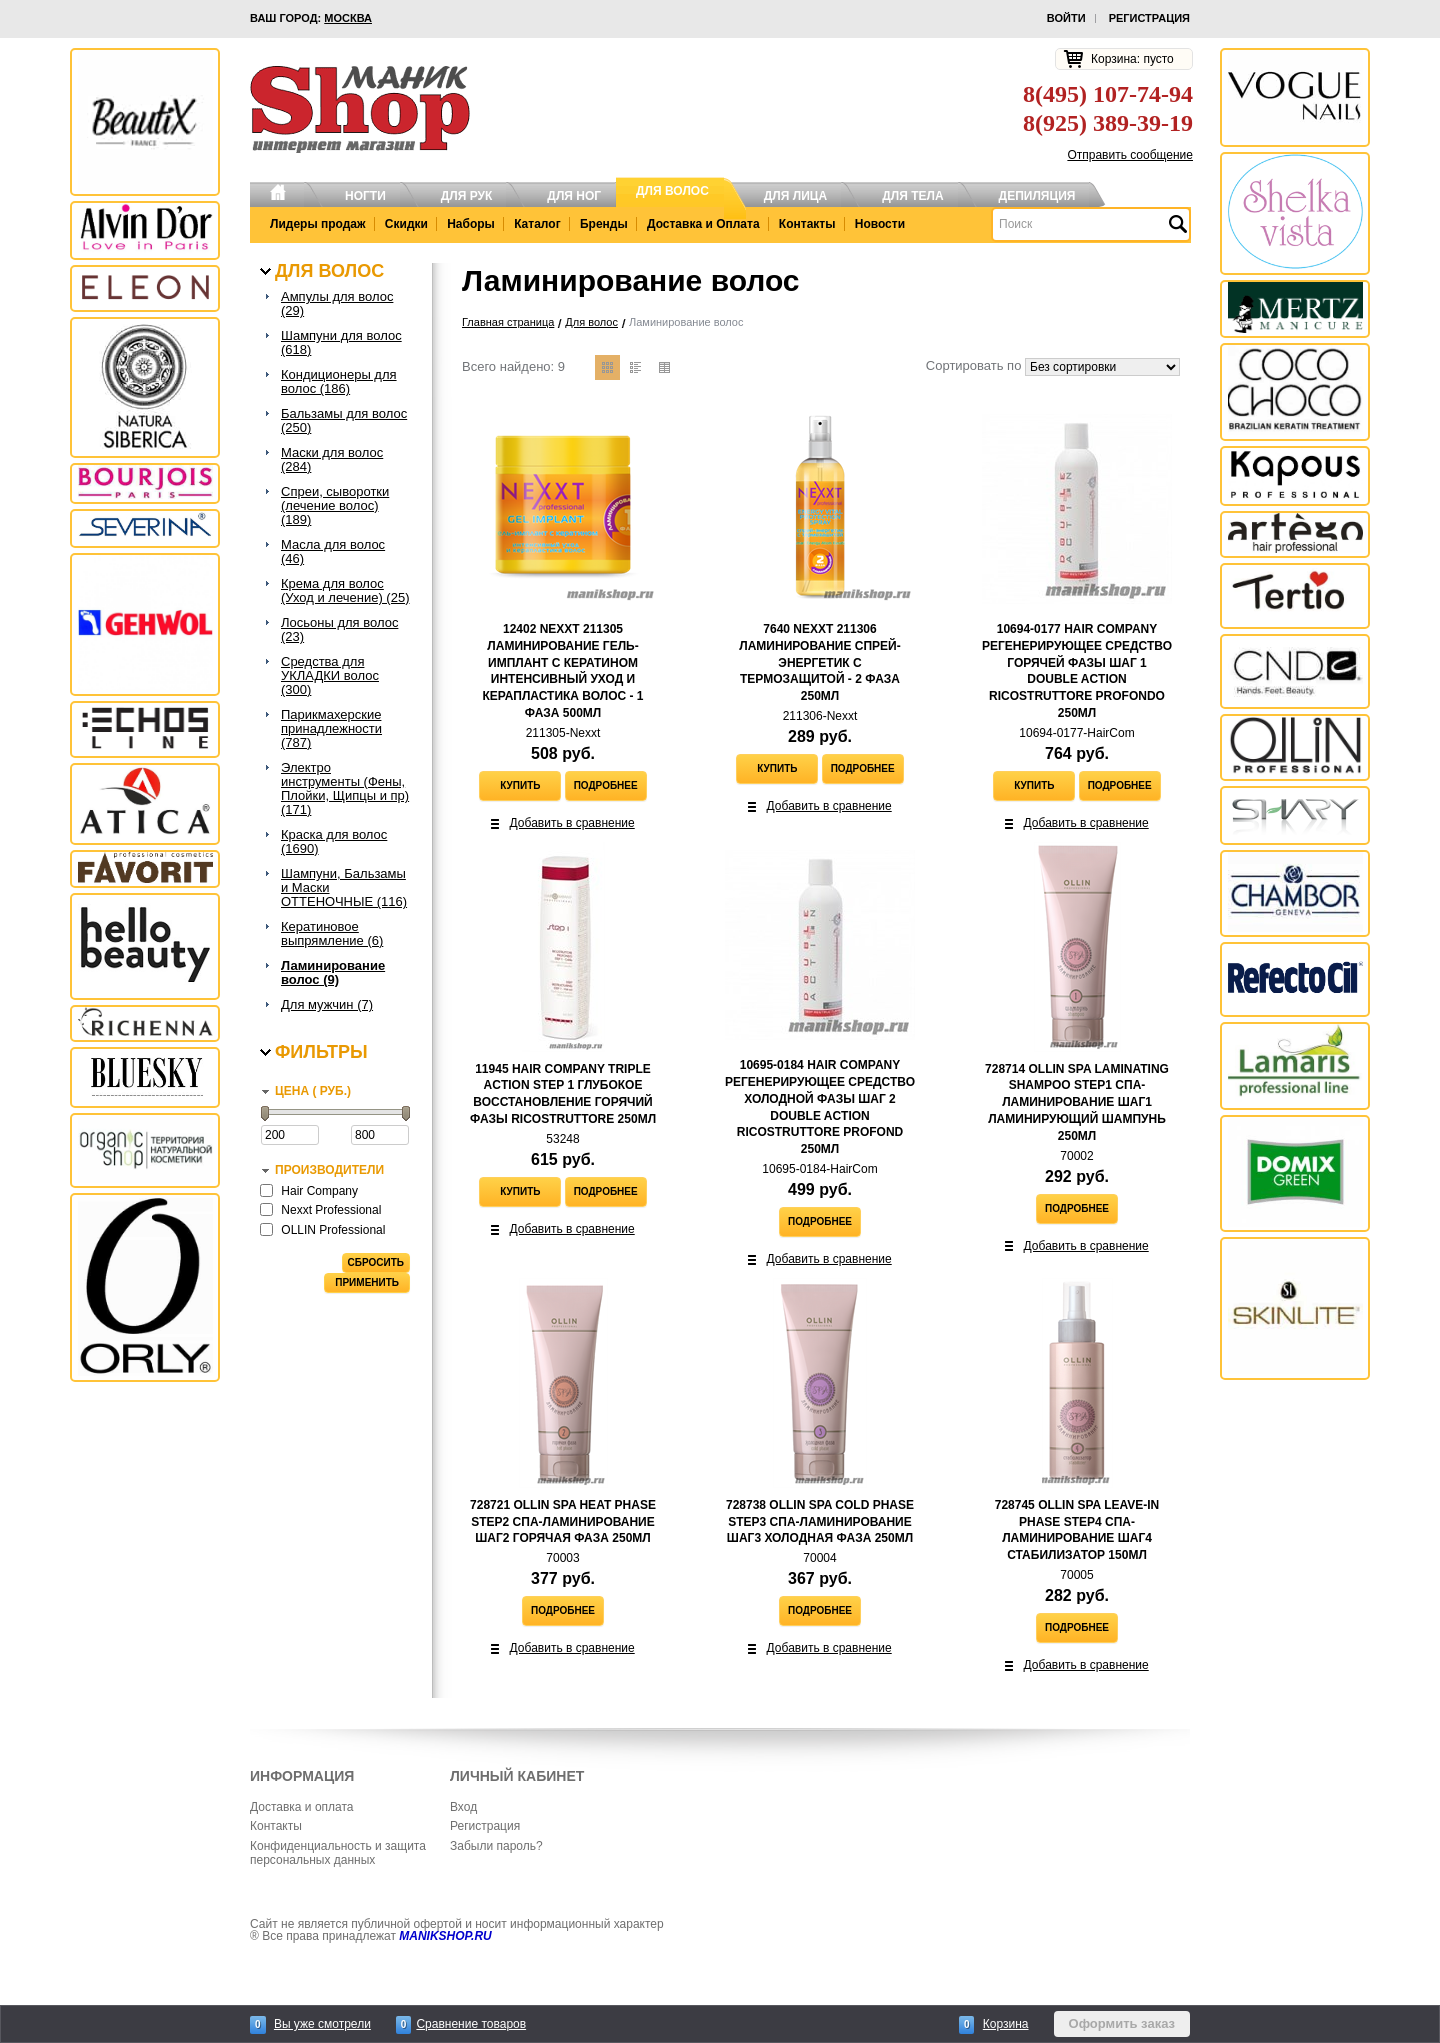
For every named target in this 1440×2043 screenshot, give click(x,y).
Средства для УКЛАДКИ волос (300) (330, 676)
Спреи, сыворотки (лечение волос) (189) (335, 506)
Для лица (795, 196)
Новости (880, 224)
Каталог (537, 224)
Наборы (471, 224)
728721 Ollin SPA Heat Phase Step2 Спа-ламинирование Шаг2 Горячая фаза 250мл (563, 1522)
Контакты (807, 224)
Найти (1177, 224)
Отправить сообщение (1130, 155)
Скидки (406, 224)
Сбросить (376, 1262)
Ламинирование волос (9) (333, 973)
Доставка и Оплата (703, 224)
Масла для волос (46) (333, 552)
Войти (1066, 18)
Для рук (467, 196)
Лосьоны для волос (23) (339, 630)
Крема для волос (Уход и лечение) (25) (345, 591)
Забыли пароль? (496, 1846)
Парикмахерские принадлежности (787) (331, 729)
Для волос (672, 191)
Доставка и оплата (302, 1807)
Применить (367, 1282)
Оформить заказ (1122, 2023)
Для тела (912, 196)
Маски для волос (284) (332, 460)
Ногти (365, 196)
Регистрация (1149, 18)
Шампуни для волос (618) (341, 343)
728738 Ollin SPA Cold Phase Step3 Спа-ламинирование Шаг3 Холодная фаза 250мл (820, 1522)
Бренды (604, 224)
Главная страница (508, 322)
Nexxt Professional (331, 1210)
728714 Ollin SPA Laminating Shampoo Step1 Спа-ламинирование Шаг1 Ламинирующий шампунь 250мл (1077, 1102)
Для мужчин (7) (327, 1005)
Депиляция (1037, 196)
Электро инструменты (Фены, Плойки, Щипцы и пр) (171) (345, 789)
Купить (520, 785)
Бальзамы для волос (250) (344, 421)
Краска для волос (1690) (334, 842)
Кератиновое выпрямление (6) (332, 934)
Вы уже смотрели (322, 2024)
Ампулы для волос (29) (337, 304)
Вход (463, 1807)
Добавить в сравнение (572, 823)
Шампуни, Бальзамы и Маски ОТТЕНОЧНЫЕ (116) (344, 888)
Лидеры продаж (318, 224)
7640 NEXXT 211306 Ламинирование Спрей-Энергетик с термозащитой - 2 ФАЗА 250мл (819, 662)
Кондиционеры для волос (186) (339, 382)
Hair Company (319, 1191)
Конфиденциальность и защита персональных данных (338, 1853)
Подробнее (606, 785)
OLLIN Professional (333, 1230)
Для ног (574, 196)
